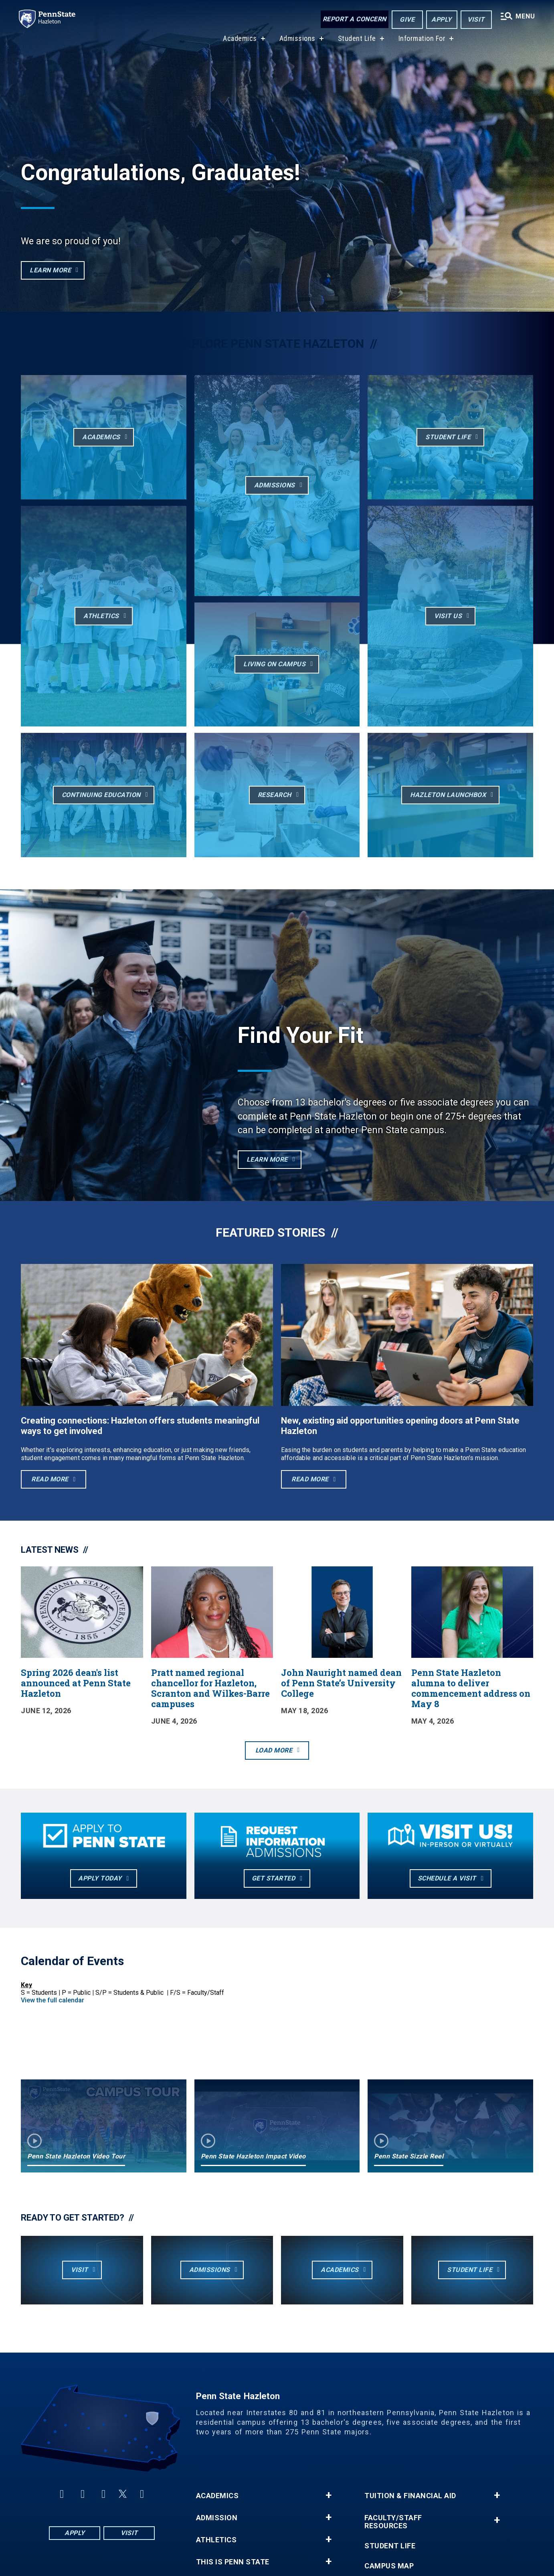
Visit (475, 19)
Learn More (267, 1159)
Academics (239, 39)
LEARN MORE (50, 270)
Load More (274, 1750)
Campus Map (389, 2566)
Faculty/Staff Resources (393, 2522)
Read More (50, 1479)
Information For (421, 39)
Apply (441, 19)
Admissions (297, 39)
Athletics (216, 2540)
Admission (217, 2518)
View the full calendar (52, 2000)
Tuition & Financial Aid (410, 2496)
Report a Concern (354, 19)
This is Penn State (232, 2562)
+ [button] (329, 2495)
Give (406, 19)
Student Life (357, 39)
